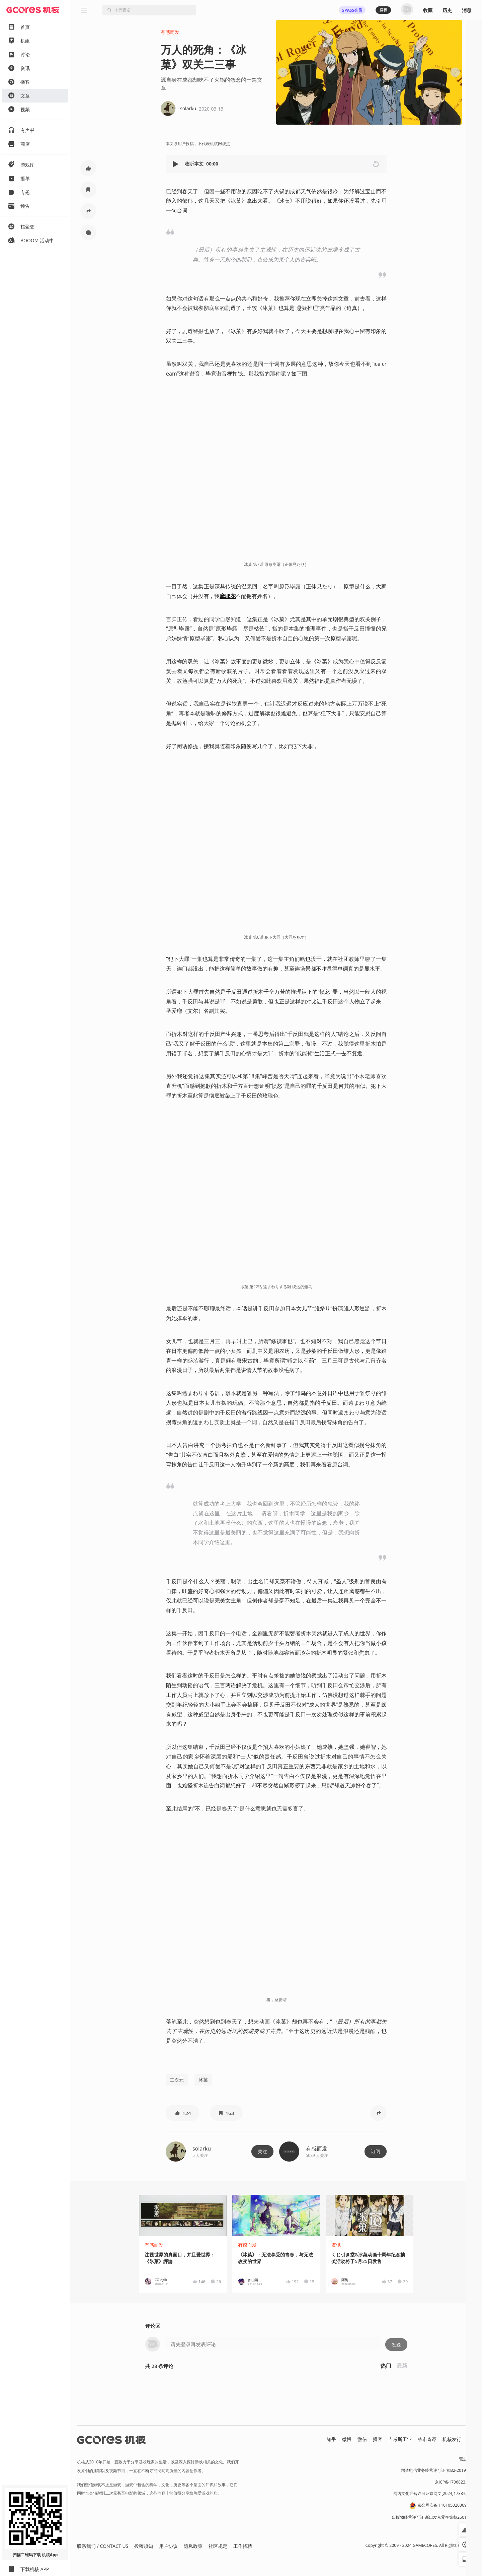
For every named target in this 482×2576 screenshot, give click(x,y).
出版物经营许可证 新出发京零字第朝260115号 (433, 2517)
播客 (377, 2439)
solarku (201, 2148)
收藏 (427, 10)
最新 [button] (402, 2365)
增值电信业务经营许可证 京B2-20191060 (438, 2470)
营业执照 (467, 2459)
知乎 (331, 2439)
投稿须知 (143, 2546)
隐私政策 (193, 2546)
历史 (447, 10)
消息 (466, 10)
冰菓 (203, 2079)
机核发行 (452, 2439)
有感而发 (170, 32)
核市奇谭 (427, 2439)
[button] (176, 164)
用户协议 (168, 2546)
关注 (262, 2151)
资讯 (336, 2245)
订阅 (375, 2151)
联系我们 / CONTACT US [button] (102, 2546)
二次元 (177, 2079)
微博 (346, 2439)
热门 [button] (386, 2365)
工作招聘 (242, 2546)
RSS (471, 2439)
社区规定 (218, 2546)
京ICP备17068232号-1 (455, 2482)
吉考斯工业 (400, 2439)
